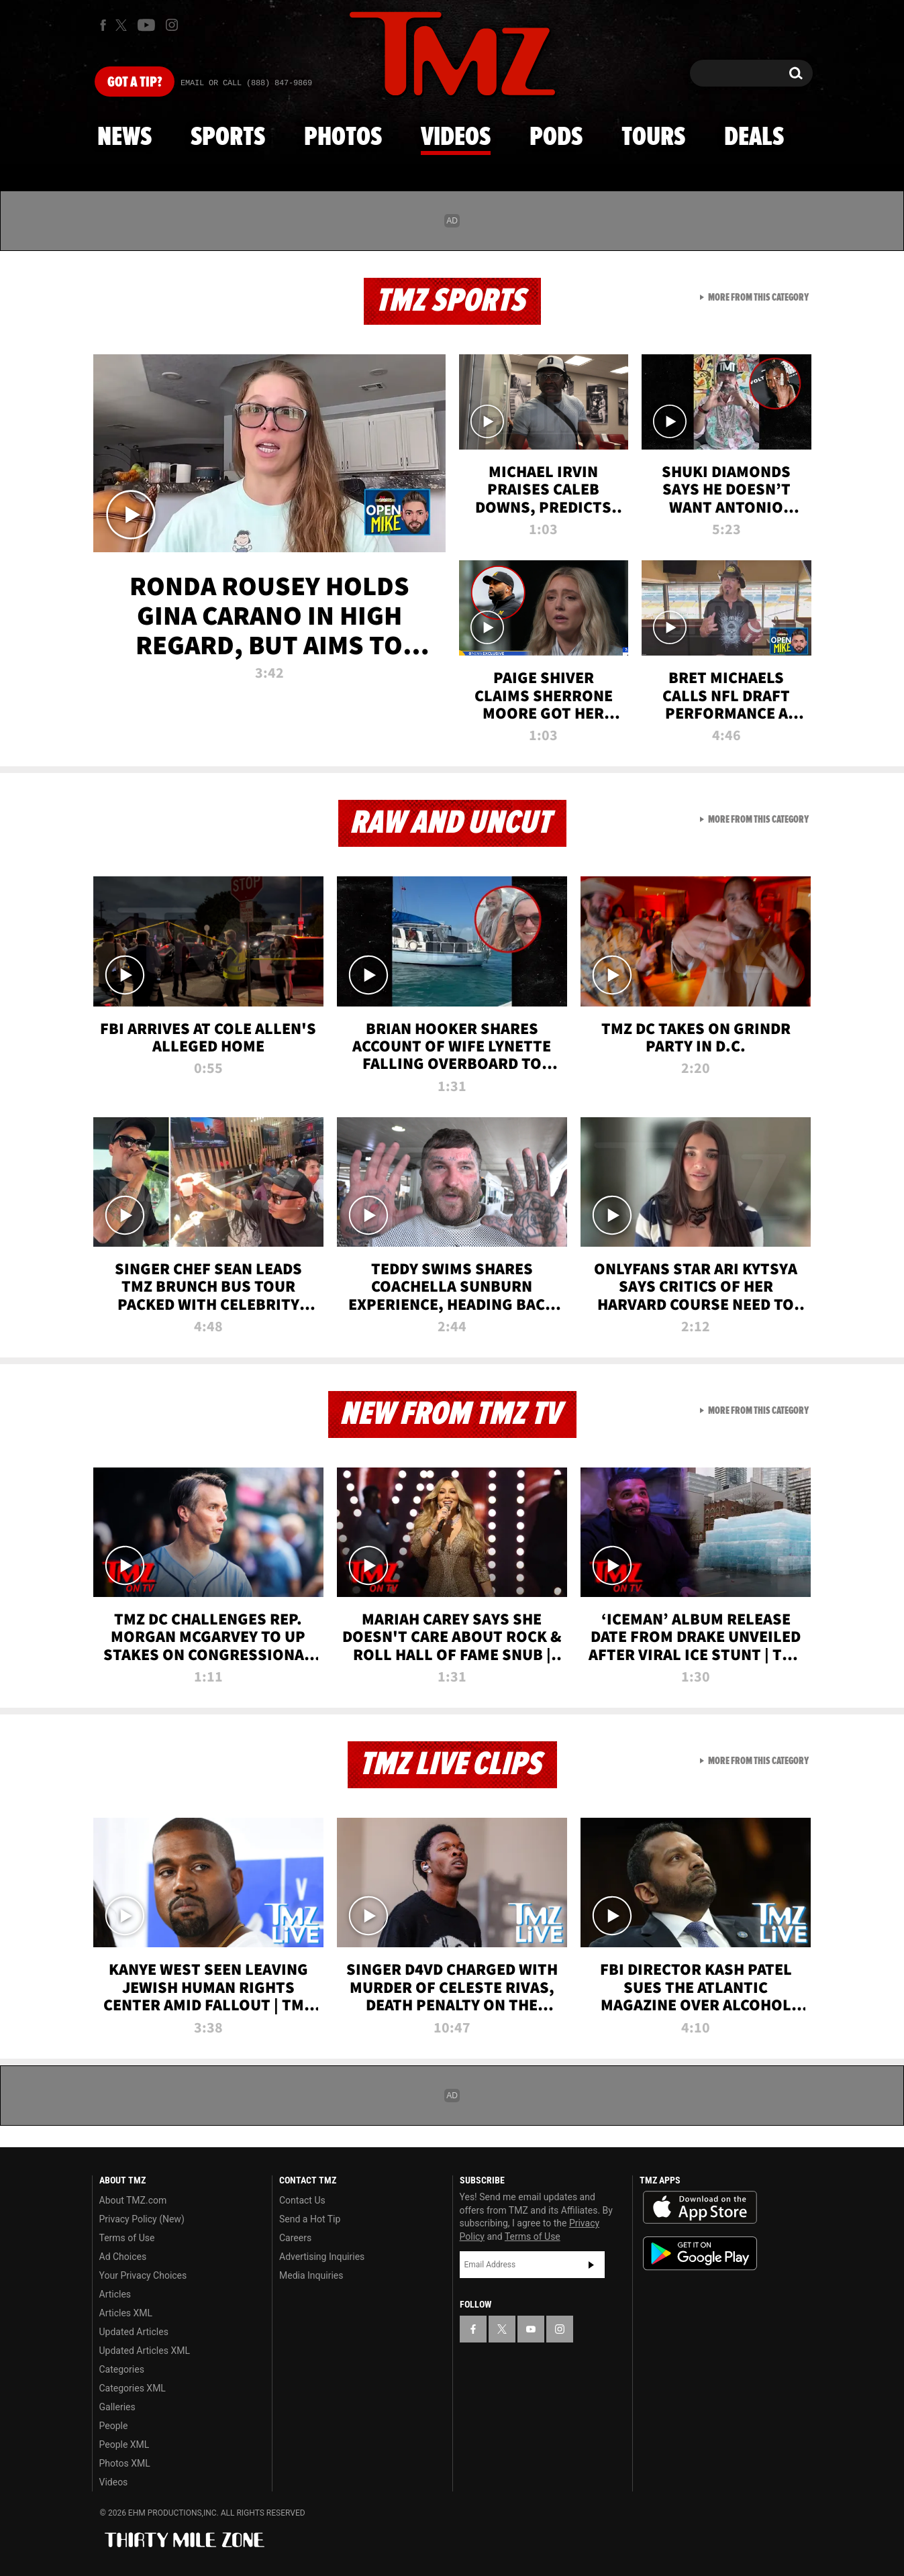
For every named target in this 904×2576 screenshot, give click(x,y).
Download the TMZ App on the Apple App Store (700, 2207)
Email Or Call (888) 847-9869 (246, 83)
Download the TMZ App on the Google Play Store (700, 2253)
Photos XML (124, 2463)
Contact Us (302, 2200)
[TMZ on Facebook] (103, 25)
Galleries (117, 2407)
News (124, 137)
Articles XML (126, 2313)
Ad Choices (123, 2256)
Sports (228, 137)
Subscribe (591, 2264)
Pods (556, 137)
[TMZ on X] (123, 25)
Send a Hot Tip (309, 2219)
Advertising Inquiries (321, 2256)
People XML (124, 2444)
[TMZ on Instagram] (171, 25)
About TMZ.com (133, 2200)
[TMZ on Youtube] (146, 25)
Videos (456, 137)
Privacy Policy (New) (142, 2219)
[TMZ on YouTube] (530, 2329)
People (113, 2425)
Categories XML (132, 2388)
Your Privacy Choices (143, 2275)
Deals (754, 137)
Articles (115, 2294)
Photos (343, 137)
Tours (653, 137)
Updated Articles (133, 2331)
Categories (121, 2369)
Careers (295, 2237)
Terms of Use (127, 2237)
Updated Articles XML (144, 2350)
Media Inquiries (311, 2275)
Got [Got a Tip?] (134, 82)
